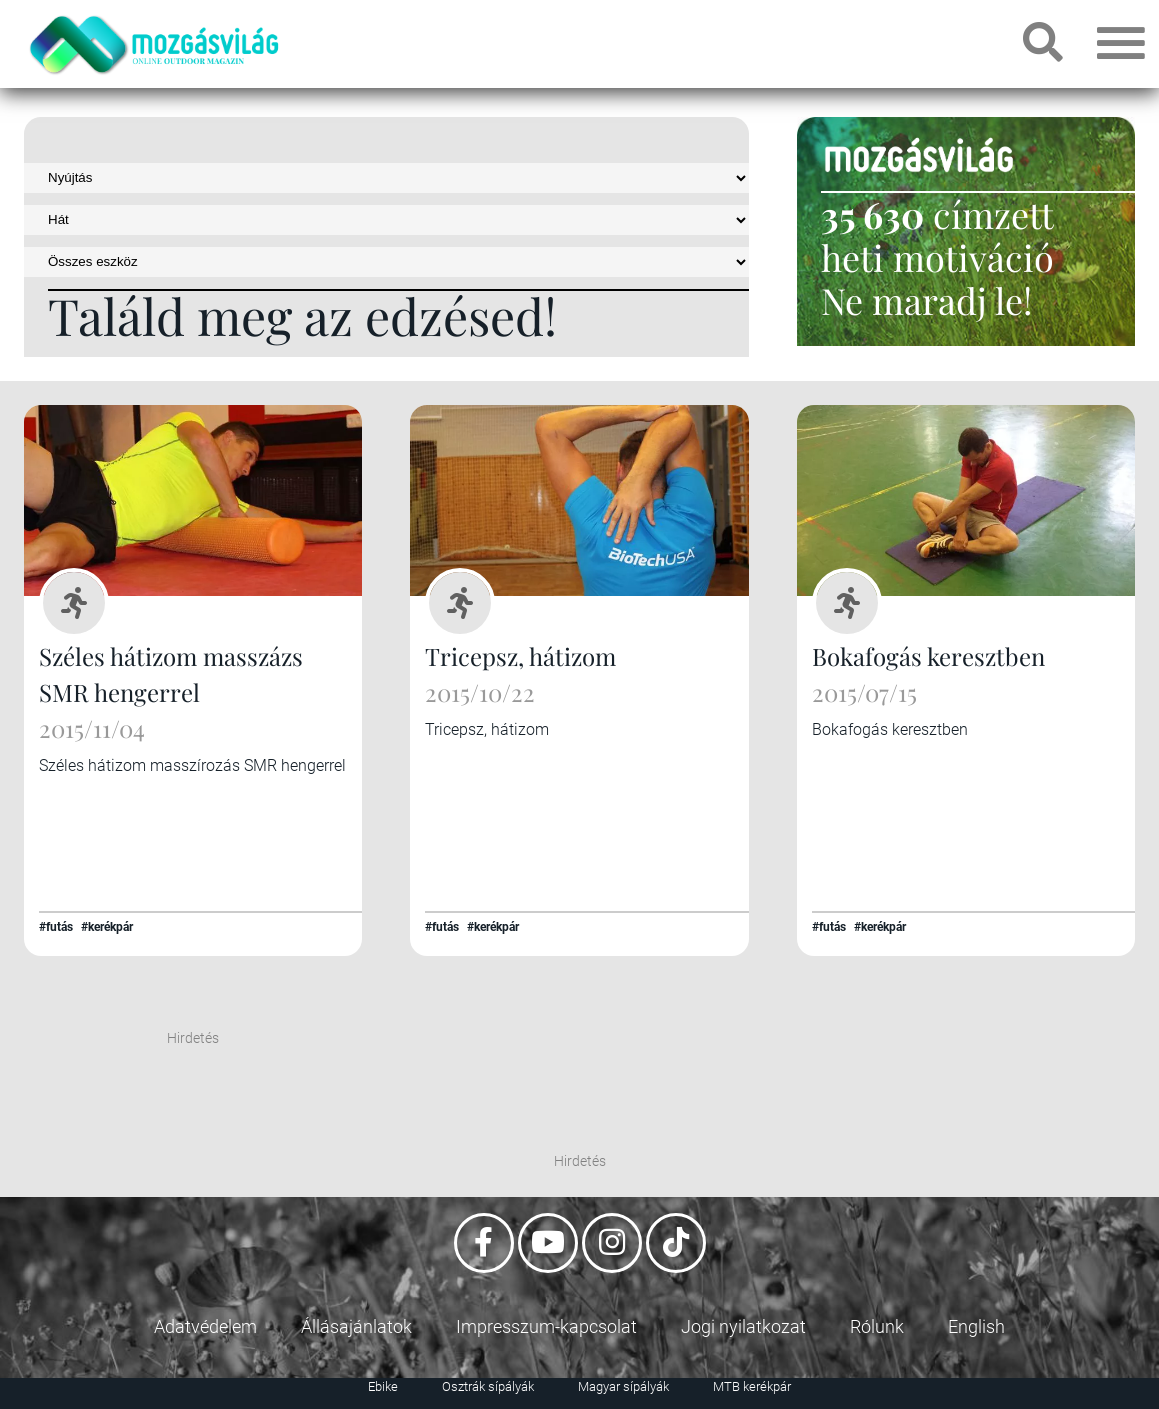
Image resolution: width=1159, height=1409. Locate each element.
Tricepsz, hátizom (520, 656)
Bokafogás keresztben (928, 656)
